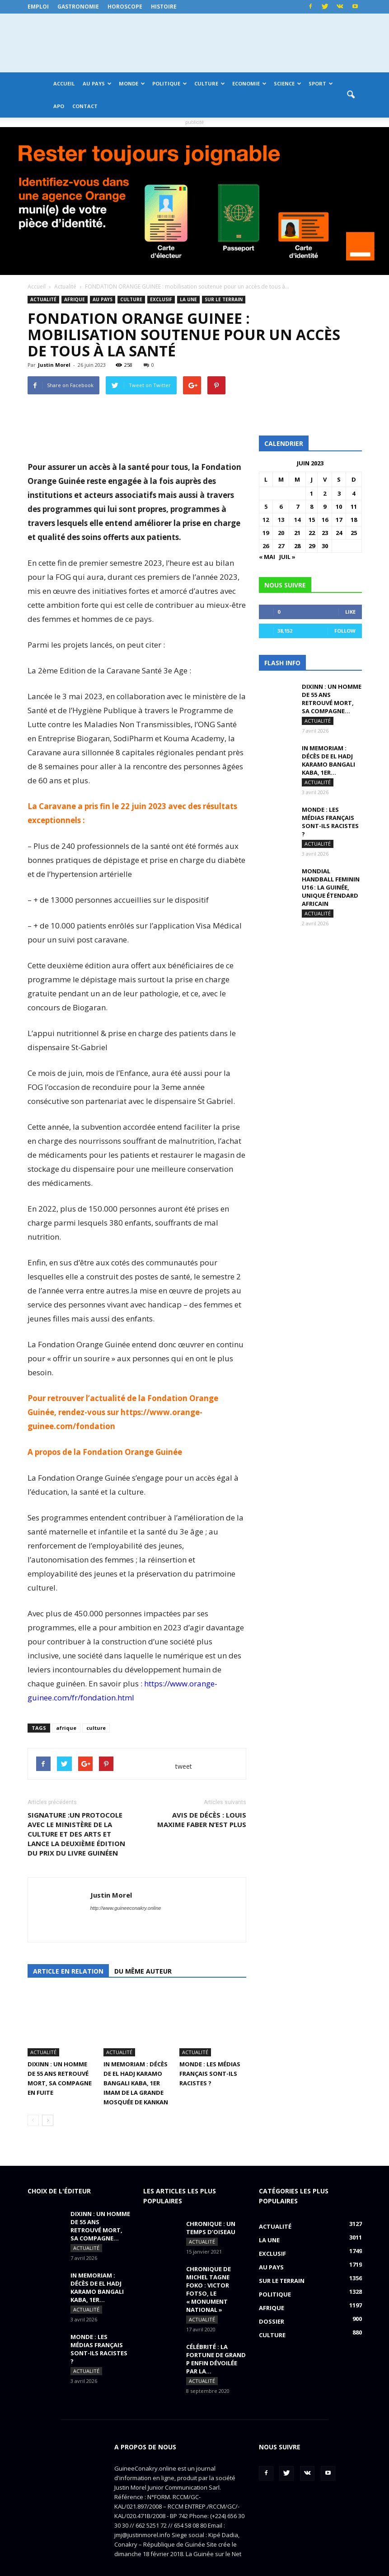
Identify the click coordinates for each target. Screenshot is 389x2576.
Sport (321, 83)
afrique (66, 1727)
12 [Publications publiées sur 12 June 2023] (265, 520)
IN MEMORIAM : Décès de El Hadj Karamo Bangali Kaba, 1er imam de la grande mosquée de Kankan (135, 2062)
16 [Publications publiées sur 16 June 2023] (325, 520)
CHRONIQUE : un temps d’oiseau (210, 2207)
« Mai (267, 557)
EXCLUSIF (161, 299)
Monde (132, 83)
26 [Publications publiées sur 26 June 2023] (265, 546)
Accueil (64, 83)
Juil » (287, 557)
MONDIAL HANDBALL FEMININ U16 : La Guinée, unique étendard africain (331, 887)
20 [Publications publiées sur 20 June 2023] (281, 533)
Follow (345, 630)
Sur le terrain (224, 299)
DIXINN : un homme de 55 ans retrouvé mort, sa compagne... (331, 698)
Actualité (43, 299)
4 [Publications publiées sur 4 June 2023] (353, 493)
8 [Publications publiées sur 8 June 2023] (311, 506)
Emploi (38, 6)
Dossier (271, 2301)
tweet (183, 1766)
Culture (209, 83)
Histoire (164, 6)
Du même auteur (143, 1971)
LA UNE (188, 299)
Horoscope (125, 6)
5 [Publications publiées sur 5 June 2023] (265, 506)
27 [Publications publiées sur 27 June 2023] (281, 546)
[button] (351, 95)
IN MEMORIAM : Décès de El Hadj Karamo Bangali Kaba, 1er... (328, 760)
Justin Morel (54, 364)
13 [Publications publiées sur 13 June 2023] (281, 520)
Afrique (74, 299)
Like (350, 611)
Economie (249, 83)
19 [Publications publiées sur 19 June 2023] (265, 533)
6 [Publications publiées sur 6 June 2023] (280, 506)
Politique (169, 83)
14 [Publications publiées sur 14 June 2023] (297, 520)
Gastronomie (78, 6)
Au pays (97, 83)
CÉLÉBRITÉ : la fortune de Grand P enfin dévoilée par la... (216, 2338)
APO (58, 106)
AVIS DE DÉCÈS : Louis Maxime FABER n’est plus (201, 1819)
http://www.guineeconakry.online (125, 1908)
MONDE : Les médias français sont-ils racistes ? (209, 2052)
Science (287, 83)
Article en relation (68, 1971)
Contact (85, 106)
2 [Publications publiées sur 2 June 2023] (324, 493)
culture (96, 1727)
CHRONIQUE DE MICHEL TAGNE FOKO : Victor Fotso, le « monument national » (208, 2268)
